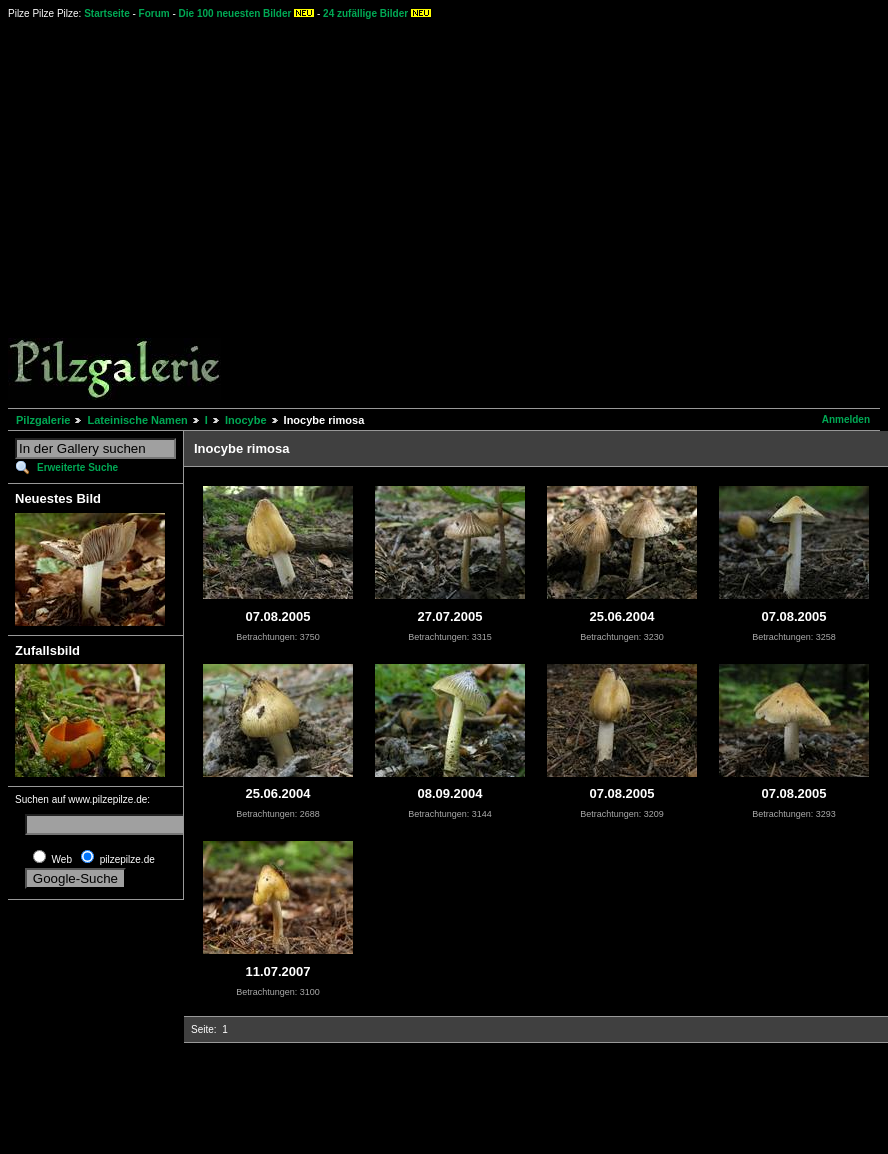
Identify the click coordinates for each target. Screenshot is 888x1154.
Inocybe (246, 420)
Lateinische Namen (137, 420)
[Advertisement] (187, 212)
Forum (154, 13)
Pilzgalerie (43, 420)
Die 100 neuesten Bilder (235, 13)
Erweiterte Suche (77, 467)
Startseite (107, 13)
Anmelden (846, 419)
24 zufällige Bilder (365, 13)
